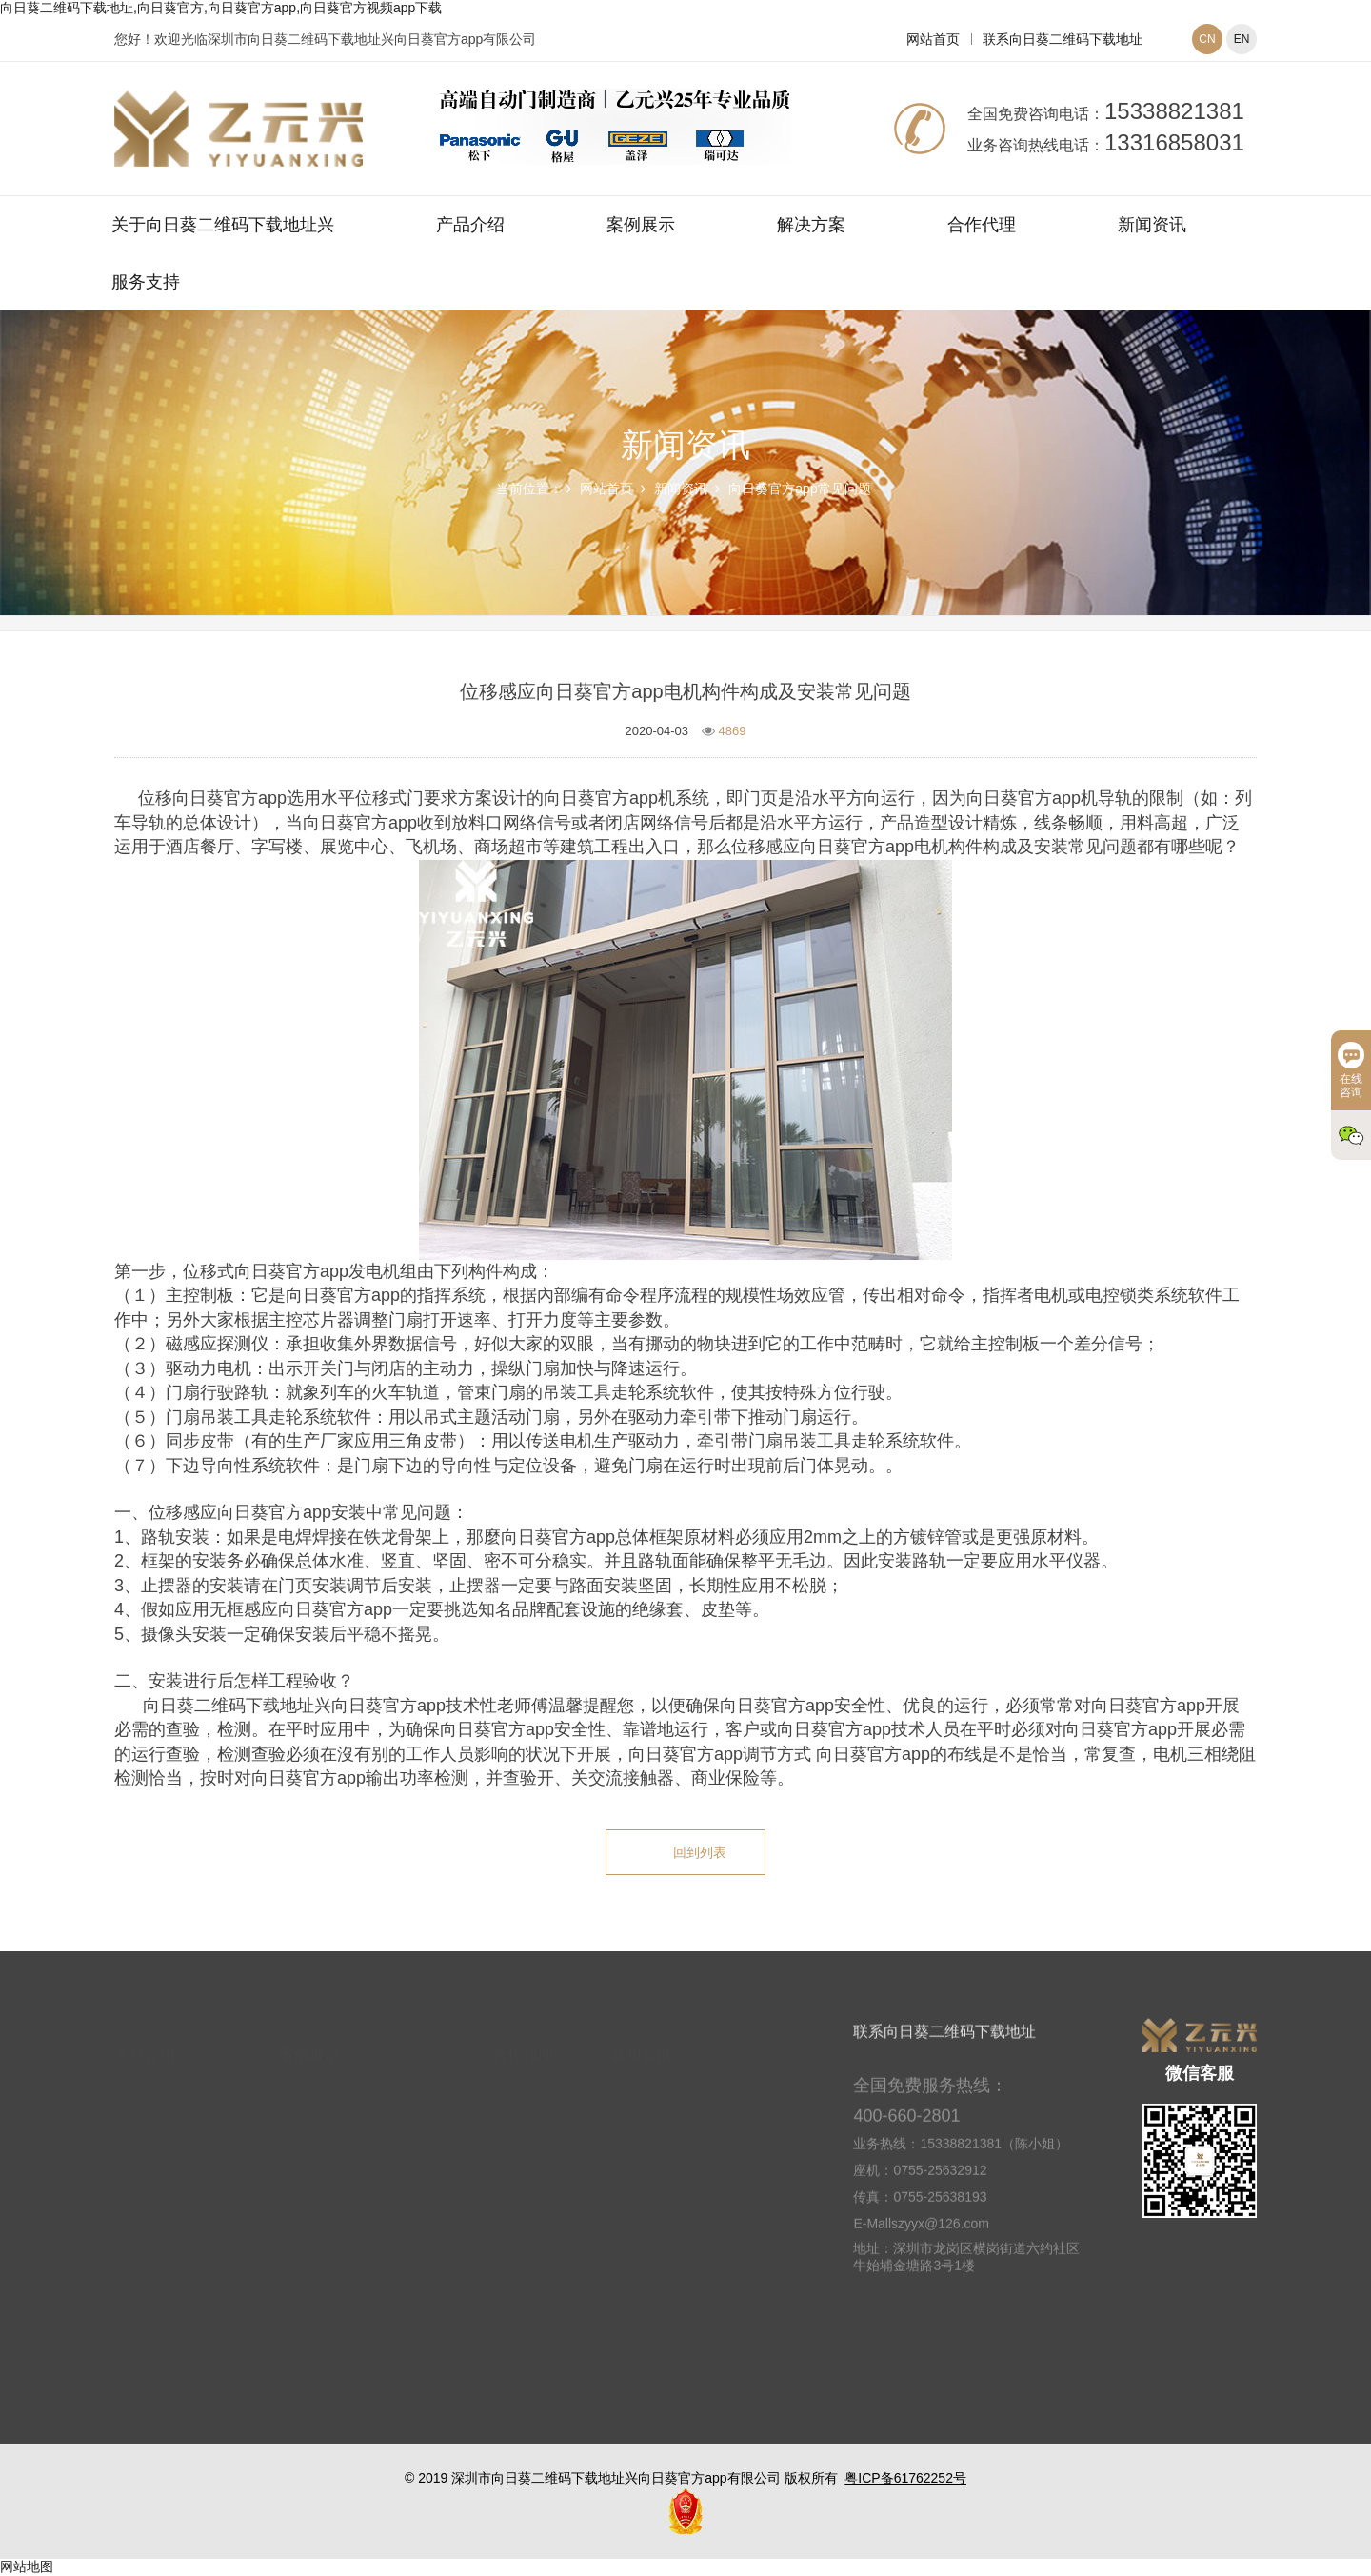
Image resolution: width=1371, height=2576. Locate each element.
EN (1242, 39)
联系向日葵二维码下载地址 (1062, 39)
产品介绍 (470, 224)
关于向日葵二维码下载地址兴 (222, 224)
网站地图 (26, 2566)
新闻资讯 (1152, 224)
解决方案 (811, 224)
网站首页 (933, 39)
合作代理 (981, 224)
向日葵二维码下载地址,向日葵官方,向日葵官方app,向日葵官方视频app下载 (221, 7)
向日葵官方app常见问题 (799, 488)
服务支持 (145, 281)
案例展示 (640, 224)
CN (1207, 39)
